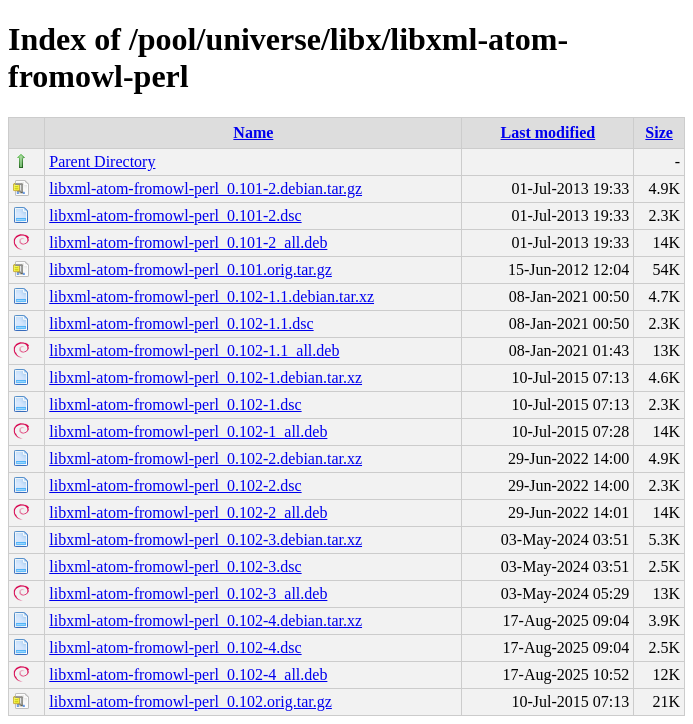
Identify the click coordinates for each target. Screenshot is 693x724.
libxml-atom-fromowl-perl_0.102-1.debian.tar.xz (205, 377)
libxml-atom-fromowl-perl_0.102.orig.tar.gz (190, 701)
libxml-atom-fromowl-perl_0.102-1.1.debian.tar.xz (211, 296)
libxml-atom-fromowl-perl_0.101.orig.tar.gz (190, 269)
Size (659, 132)
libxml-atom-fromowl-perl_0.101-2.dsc (175, 215)
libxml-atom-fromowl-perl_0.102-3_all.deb (188, 593)
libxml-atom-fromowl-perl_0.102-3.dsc (175, 566)
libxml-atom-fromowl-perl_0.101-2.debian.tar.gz (205, 188)
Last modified (548, 132)
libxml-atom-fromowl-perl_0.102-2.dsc (175, 485)
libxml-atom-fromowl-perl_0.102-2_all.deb (188, 512)
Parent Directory (102, 161)
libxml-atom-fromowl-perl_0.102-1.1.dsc (181, 323)
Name (253, 132)
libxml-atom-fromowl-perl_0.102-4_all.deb (188, 674)
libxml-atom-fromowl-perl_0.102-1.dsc (175, 404)
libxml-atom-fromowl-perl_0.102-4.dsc (175, 647)
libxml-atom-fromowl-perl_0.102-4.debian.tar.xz (205, 620)
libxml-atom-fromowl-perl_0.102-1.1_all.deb (194, 350)
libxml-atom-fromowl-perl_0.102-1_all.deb (188, 431)
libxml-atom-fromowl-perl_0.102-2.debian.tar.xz (205, 458)
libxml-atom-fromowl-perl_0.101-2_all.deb (188, 242)
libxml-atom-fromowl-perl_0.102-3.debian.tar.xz (205, 539)
